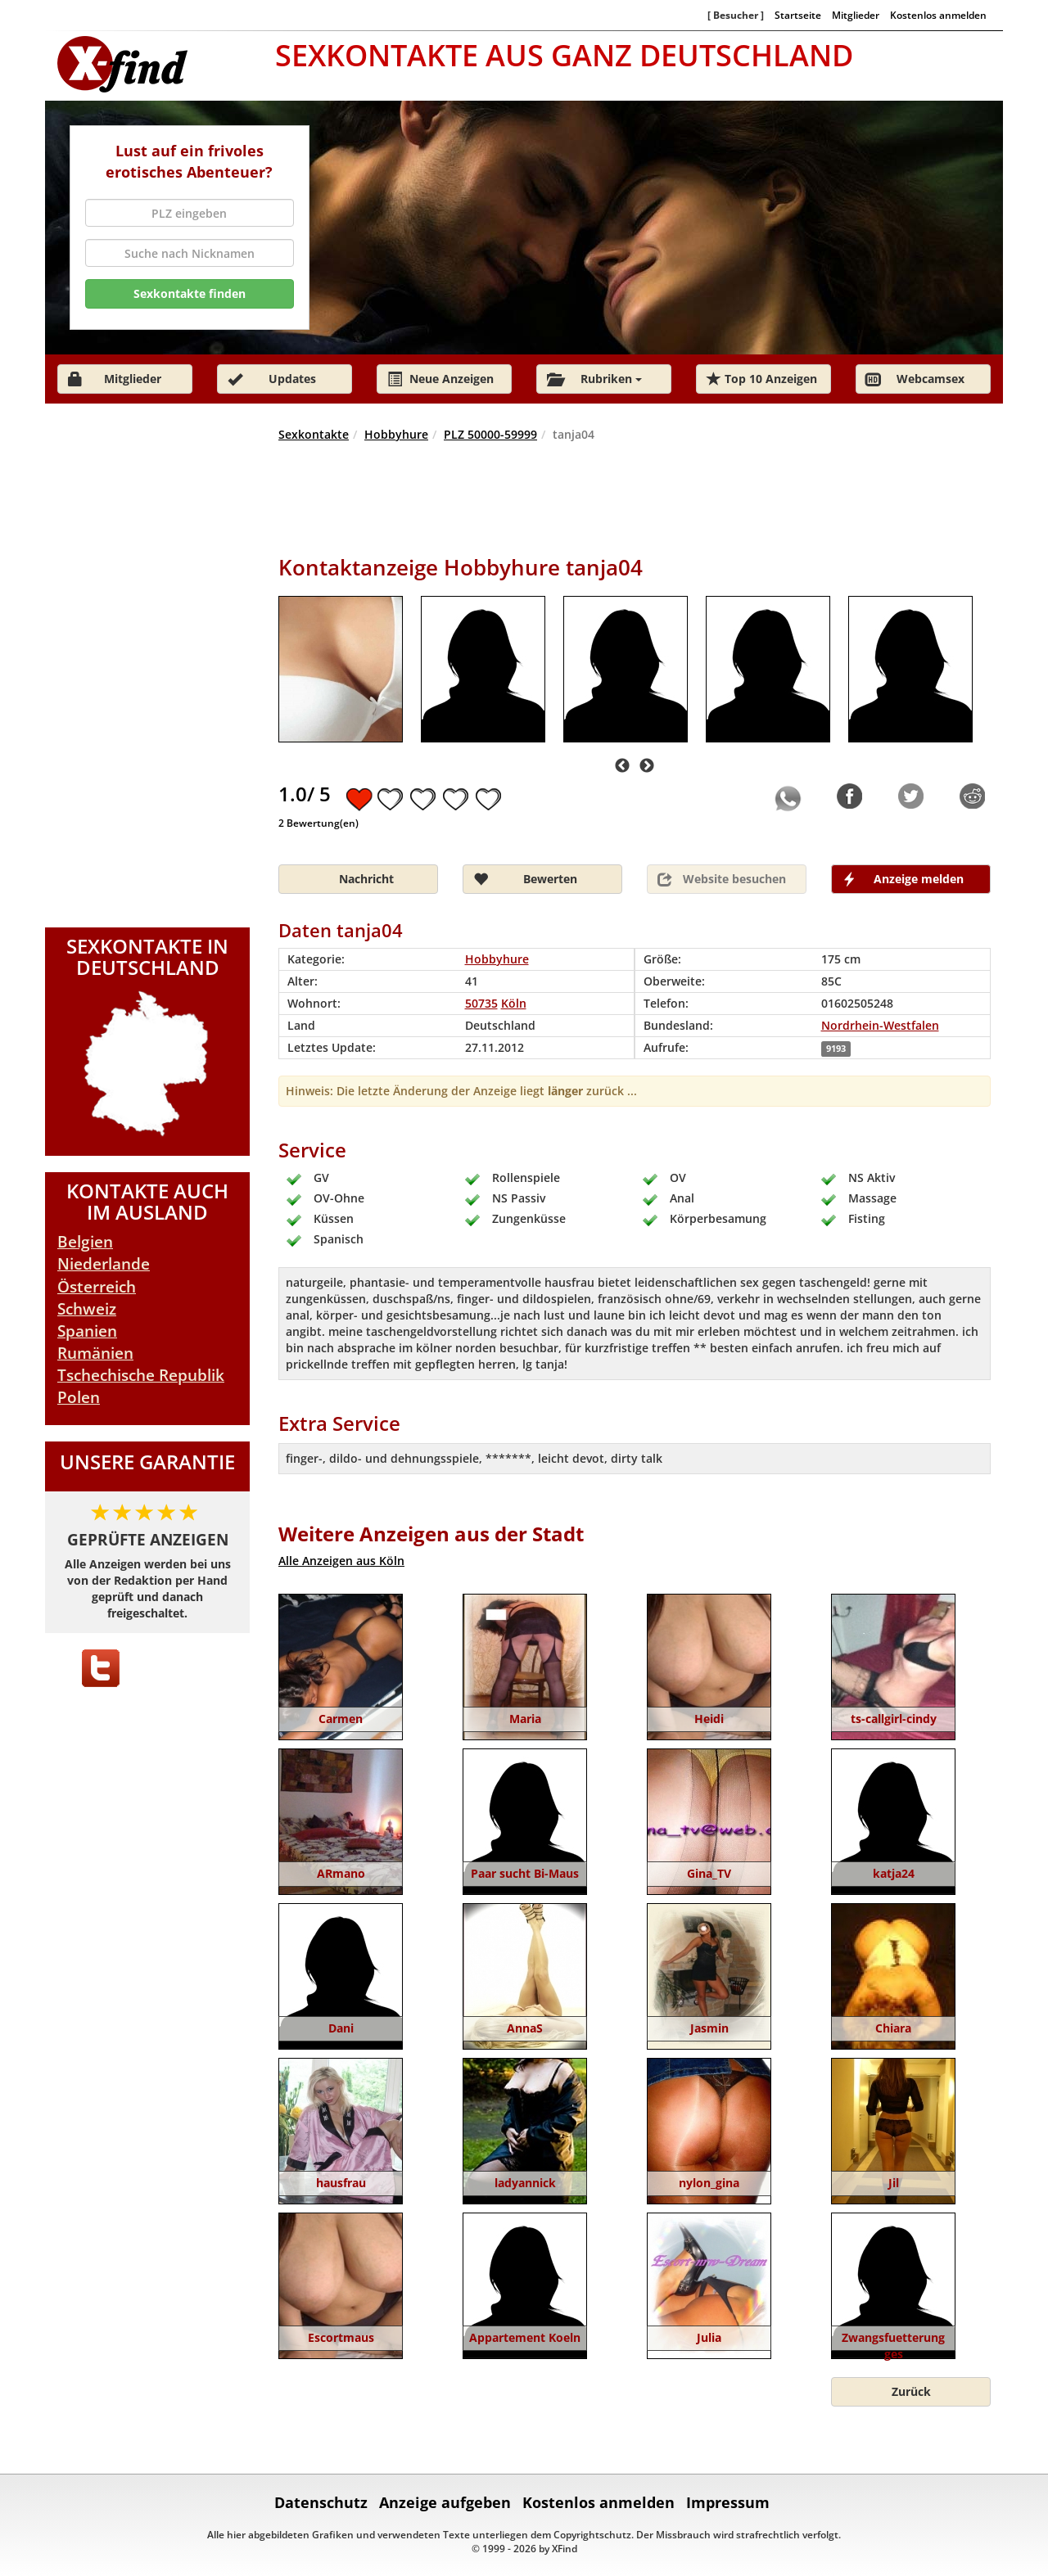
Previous (622, 766)
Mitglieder (855, 14)
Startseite (798, 14)
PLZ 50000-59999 (490, 434)
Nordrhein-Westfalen (880, 1025)
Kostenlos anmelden (938, 14)
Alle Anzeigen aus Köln (341, 1560)
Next (647, 766)
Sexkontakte (313, 434)
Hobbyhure (396, 434)
